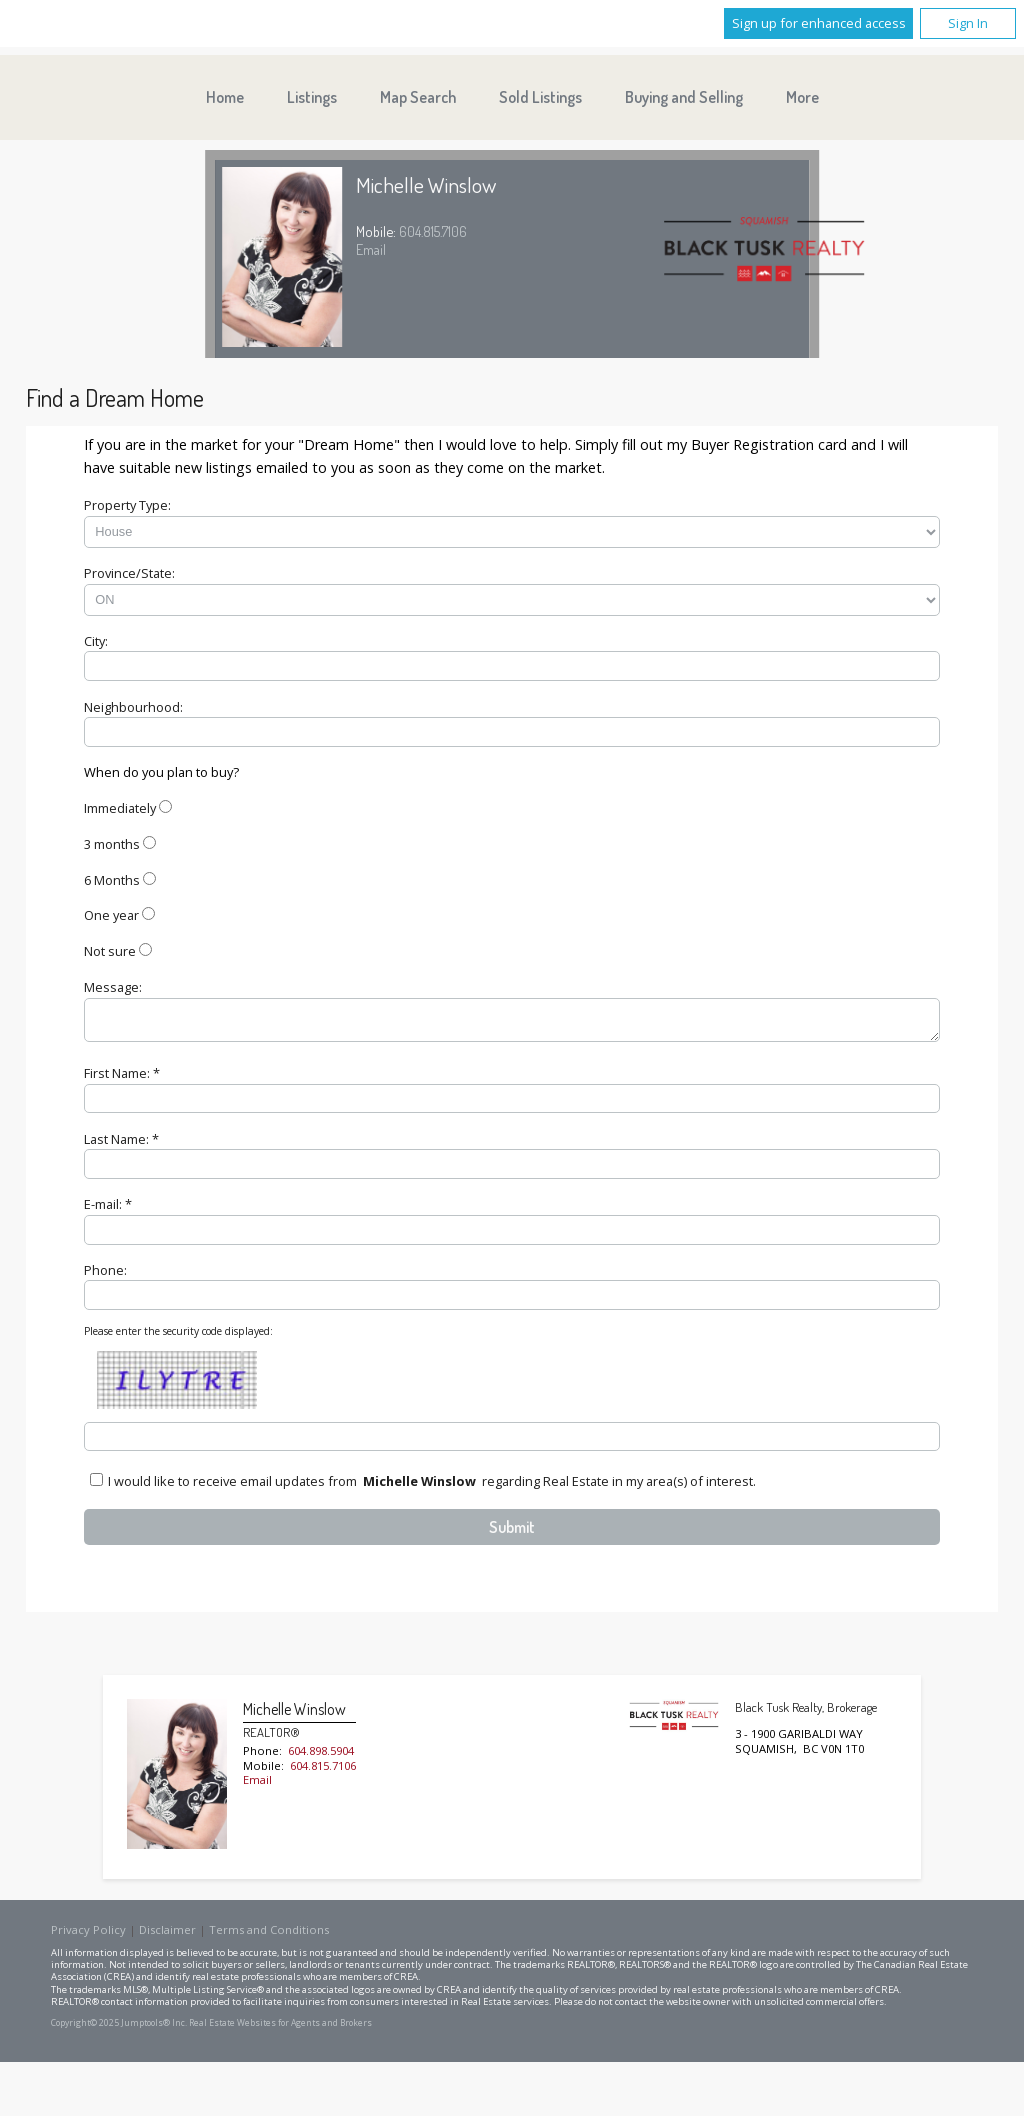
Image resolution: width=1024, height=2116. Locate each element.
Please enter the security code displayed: (178, 1337)
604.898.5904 (321, 1756)
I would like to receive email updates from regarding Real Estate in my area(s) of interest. (432, 1487)
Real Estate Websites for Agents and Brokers (280, 2029)
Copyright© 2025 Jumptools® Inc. (119, 2029)
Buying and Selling (684, 97)
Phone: (105, 1276)
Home (225, 97)
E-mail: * (108, 1210)
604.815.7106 (433, 231)
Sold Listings (540, 97)
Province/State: (129, 573)
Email (371, 249)
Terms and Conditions (269, 1935)
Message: (113, 987)
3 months (112, 844)
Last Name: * (121, 1145)
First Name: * (122, 1079)
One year (111, 915)
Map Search (418, 97)
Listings (312, 97)
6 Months (112, 880)
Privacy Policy (88, 1935)
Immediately (120, 808)
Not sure (110, 951)
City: (96, 641)
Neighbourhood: (133, 707)
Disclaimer (167, 1935)
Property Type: (127, 505)
